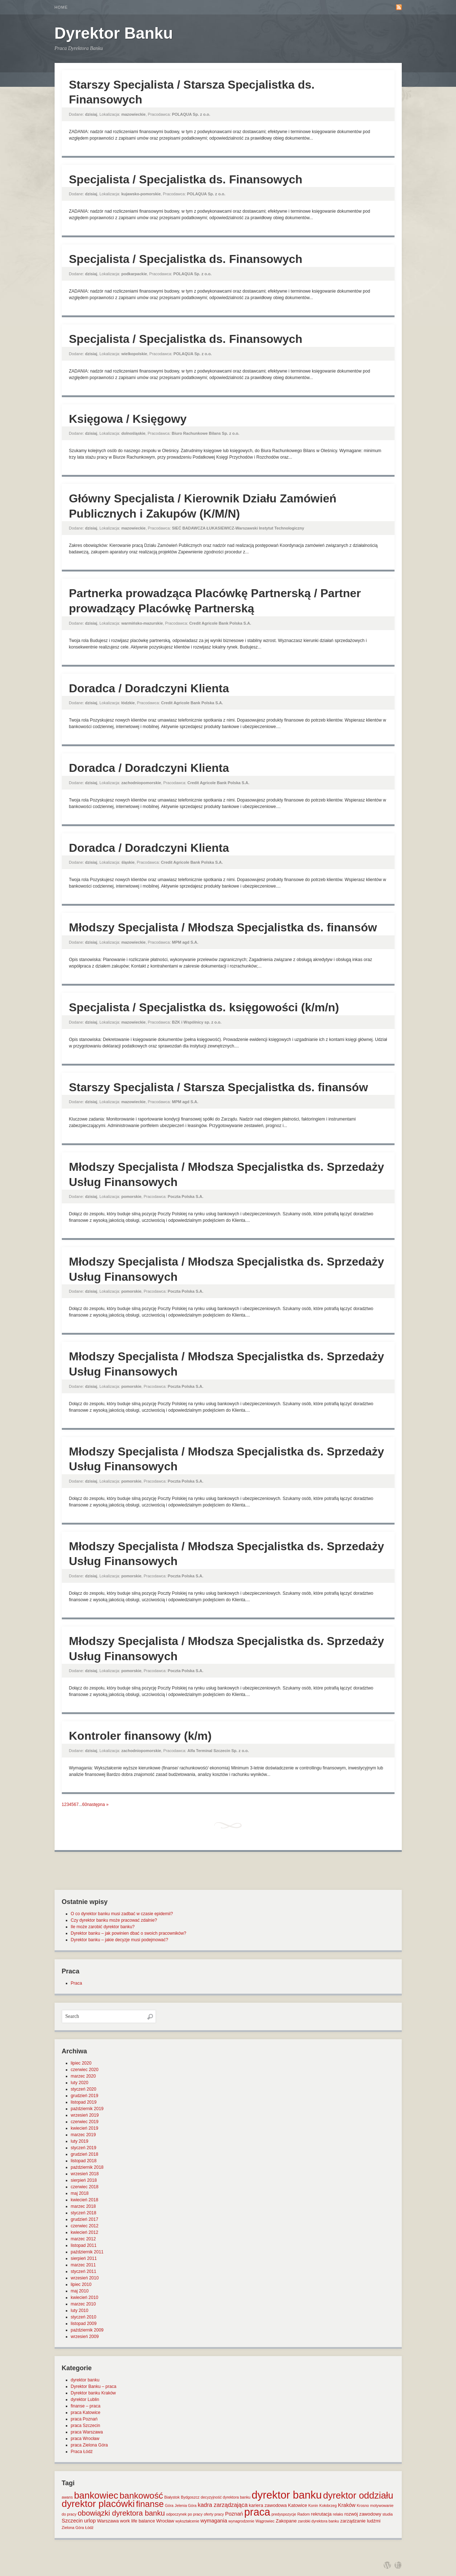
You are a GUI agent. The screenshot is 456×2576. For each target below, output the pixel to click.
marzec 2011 (83, 2264)
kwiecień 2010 (84, 2297)
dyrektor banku (85, 2379)
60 (84, 1804)
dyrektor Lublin (85, 2399)
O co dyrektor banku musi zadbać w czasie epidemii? (122, 1913)
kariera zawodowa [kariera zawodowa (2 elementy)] (268, 2505)
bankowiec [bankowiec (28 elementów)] (96, 2495)
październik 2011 (87, 2251)
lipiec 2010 (81, 2284)
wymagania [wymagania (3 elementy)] (213, 2521)
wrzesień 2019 (85, 2115)
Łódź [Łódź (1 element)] (89, 2527)
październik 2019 (87, 2108)
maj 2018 (80, 2193)
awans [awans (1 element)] (67, 2497)
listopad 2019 (84, 2102)
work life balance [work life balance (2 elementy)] (137, 2521)
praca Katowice (86, 2412)
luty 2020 (80, 2082)
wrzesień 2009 (85, 2336)
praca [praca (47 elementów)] (257, 2512)
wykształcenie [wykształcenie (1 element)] (187, 2521)
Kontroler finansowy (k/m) (140, 1735)
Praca (76, 1983)
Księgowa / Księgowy (128, 418)
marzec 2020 (83, 2076)
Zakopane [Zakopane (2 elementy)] (286, 2521)
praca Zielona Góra (89, 2445)
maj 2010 (80, 2291)
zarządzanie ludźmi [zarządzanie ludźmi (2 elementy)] (360, 2521)
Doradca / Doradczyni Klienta (149, 688)
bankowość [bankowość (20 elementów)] (141, 2495)
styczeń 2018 (84, 2212)
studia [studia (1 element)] (387, 2514)
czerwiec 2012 (85, 2225)
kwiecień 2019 (84, 2128)
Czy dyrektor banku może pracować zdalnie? (114, 1920)
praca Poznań (84, 2419)
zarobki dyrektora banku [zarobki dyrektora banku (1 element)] (318, 2521)
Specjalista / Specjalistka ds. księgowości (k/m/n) (204, 1007)
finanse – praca (86, 2406)
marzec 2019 (83, 2134)
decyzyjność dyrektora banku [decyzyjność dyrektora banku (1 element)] (225, 2497)
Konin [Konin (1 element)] (313, 2505)
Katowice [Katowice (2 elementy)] (297, 2505)
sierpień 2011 (84, 2258)
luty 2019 (80, 2141)
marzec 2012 (83, 2238)
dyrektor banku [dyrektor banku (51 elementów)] (287, 2495)
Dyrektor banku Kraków (93, 2393)
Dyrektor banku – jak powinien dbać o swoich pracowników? (129, 1933)
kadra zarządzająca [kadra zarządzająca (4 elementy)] (223, 2505)
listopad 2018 (84, 2160)
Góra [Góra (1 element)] (169, 2505)
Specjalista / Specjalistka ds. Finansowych (186, 179)
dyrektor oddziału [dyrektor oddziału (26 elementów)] (358, 2495)
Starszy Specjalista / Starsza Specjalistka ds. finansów (218, 1087)
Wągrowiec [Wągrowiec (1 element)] (264, 2521)
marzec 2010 (83, 2304)
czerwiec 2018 (85, 2186)
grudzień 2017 (84, 2219)
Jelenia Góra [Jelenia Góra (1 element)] (185, 2505)
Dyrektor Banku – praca (93, 2386)
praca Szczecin (85, 2425)
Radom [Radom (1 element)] (303, 2514)
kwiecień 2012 (84, 2232)
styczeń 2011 (84, 2271)
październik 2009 (87, 2330)
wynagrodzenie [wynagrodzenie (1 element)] (241, 2521)
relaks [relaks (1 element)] (338, 2514)
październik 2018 (87, 2167)
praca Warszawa (87, 2432)
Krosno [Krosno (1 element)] (363, 2505)
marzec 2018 (83, 2206)
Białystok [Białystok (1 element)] (172, 2497)
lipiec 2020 (81, 2063)
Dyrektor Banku (114, 33)
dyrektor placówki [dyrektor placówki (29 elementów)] (98, 2503)
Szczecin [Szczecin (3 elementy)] (72, 2521)
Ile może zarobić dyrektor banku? (103, 1926)
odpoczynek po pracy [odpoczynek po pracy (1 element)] (184, 2514)
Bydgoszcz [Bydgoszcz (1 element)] (190, 2497)
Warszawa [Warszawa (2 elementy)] (108, 2521)
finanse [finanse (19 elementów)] (150, 2504)
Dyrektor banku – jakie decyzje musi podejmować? (119, 1939)
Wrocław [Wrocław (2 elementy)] (165, 2521)
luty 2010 (80, 2310)
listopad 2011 (84, 2245)
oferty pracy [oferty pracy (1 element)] (214, 2514)
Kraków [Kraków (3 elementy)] (346, 2505)
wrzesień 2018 (85, 2173)
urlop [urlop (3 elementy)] (90, 2521)
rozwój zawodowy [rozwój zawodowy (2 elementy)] (362, 2514)
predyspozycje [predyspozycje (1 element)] (284, 2514)
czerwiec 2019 (85, 2121)
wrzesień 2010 (85, 2277)
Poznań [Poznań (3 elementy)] (234, 2514)
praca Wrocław (85, 2438)
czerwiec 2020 (85, 2069)
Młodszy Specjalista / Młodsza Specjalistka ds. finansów (223, 927)
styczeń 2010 (84, 2317)
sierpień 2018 (84, 2180)
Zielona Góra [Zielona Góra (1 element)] (73, 2527)
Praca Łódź (82, 2451)
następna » (97, 1804)
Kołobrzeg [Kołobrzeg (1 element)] (328, 2505)
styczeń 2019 (84, 2147)
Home (61, 7)
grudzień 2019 (84, 2095)
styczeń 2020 (84, 2089)
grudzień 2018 (84, 2154)
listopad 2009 (84, 2323)
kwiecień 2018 (84, 2199)
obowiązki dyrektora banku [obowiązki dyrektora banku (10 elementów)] (121, 2513)
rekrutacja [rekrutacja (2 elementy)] (321, 2514)
